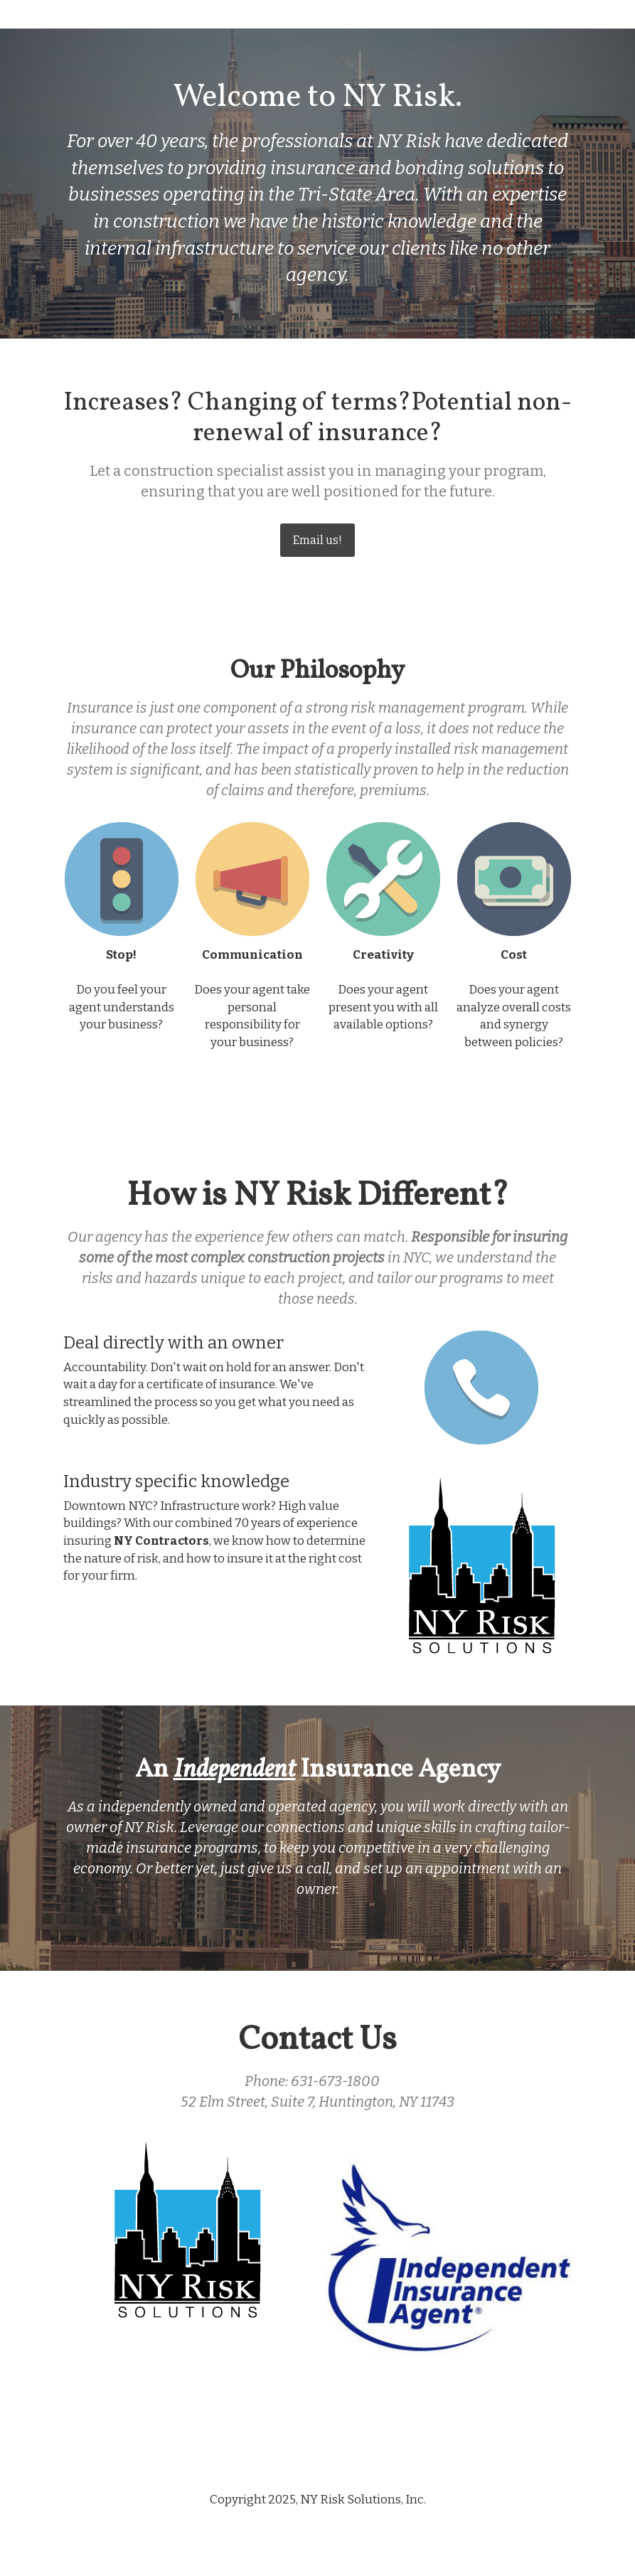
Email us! (317, 540)
